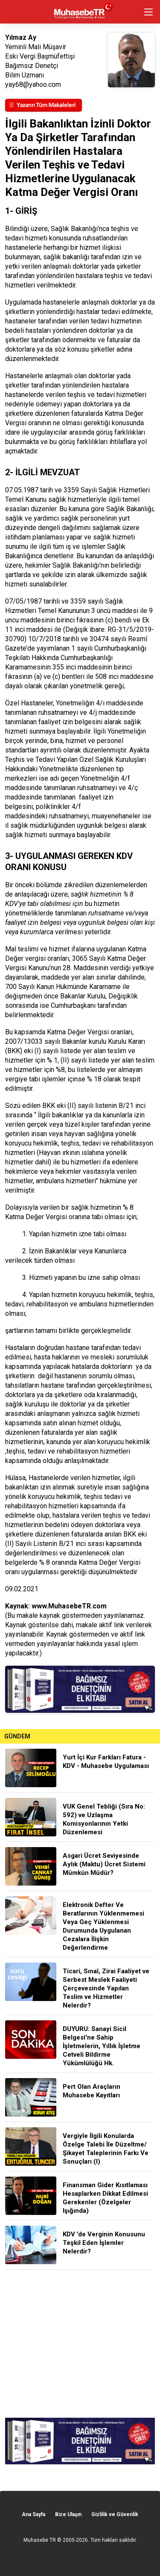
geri (11, 12)
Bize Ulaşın (68, 2514)
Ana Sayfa (33, 2514)
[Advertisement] (80, 2343)
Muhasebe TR (39, 2540)
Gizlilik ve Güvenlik (114, 2514)
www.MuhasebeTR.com (69, 1606)
